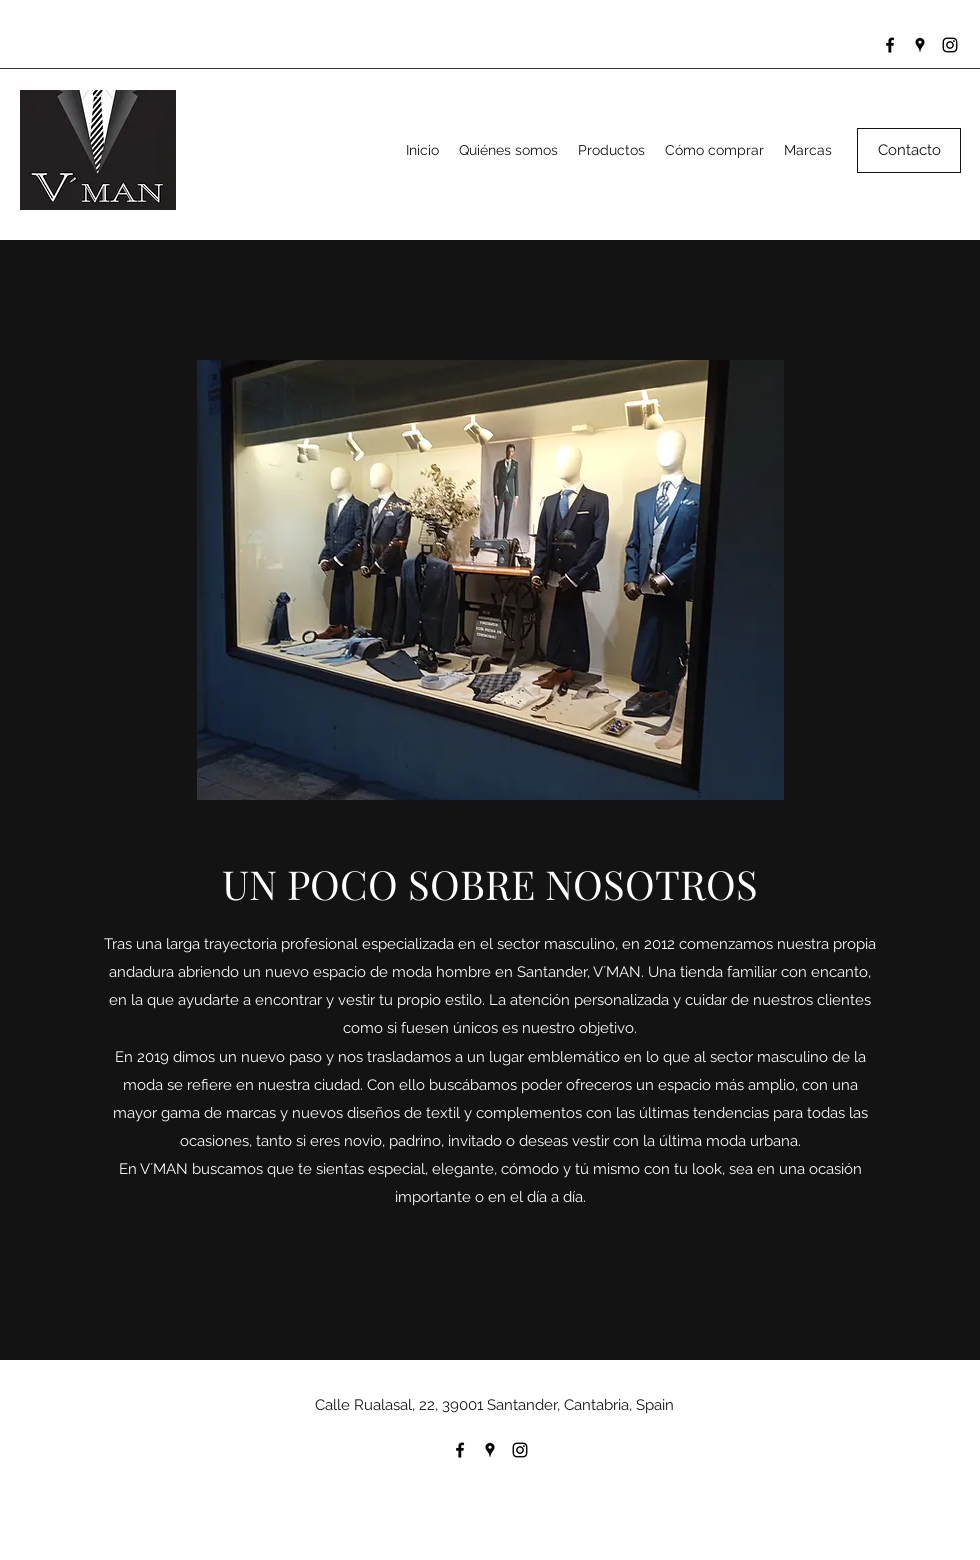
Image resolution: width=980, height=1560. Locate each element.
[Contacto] (909, 150)
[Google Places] (920, 45)
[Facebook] (890, 45)
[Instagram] (950, 45)
